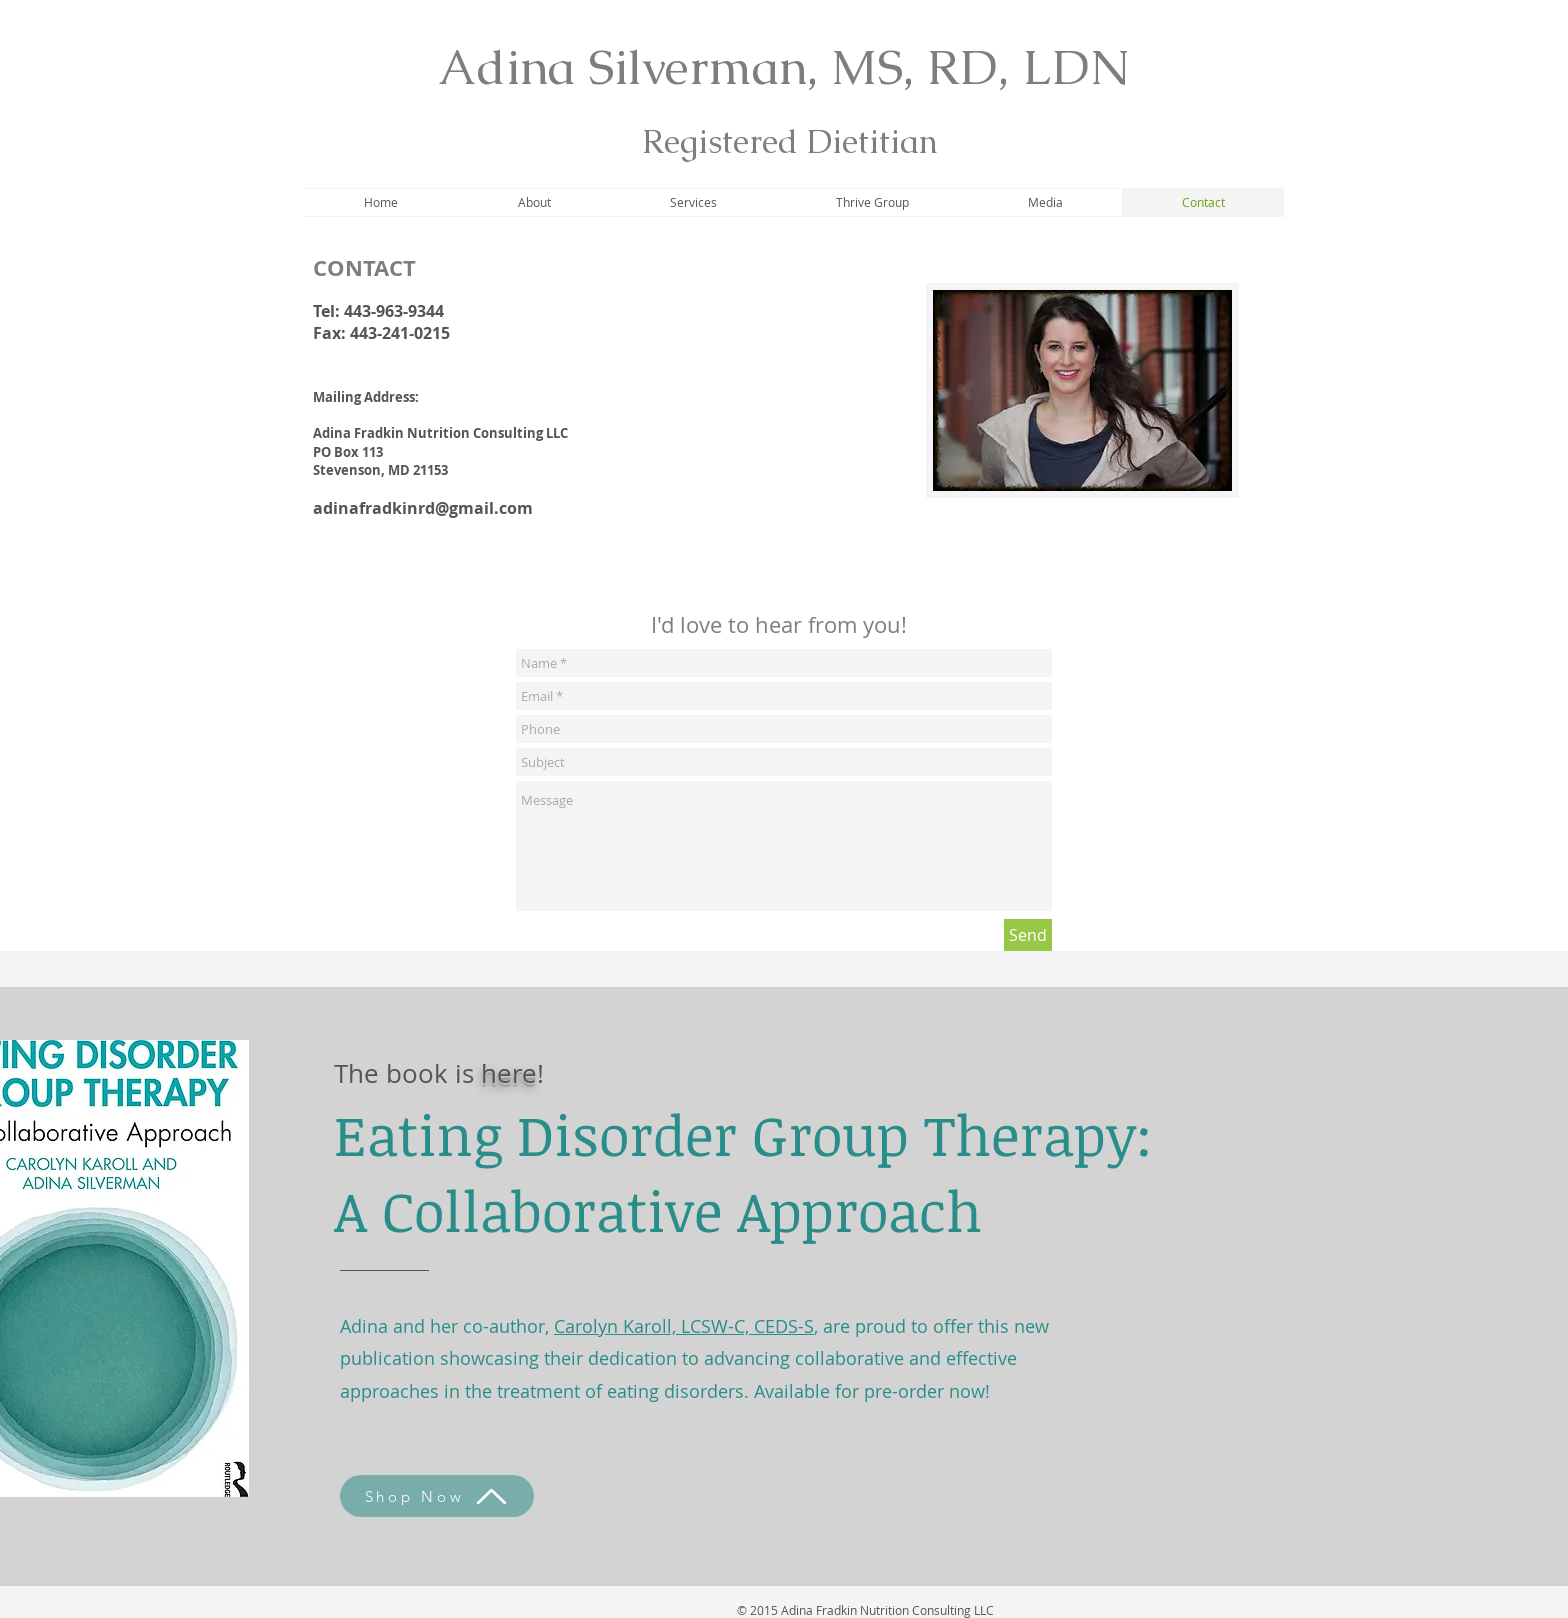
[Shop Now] (437, 1496)
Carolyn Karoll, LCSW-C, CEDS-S (684, 1326)
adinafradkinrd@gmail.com (423, 508)
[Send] (1028, 935)
